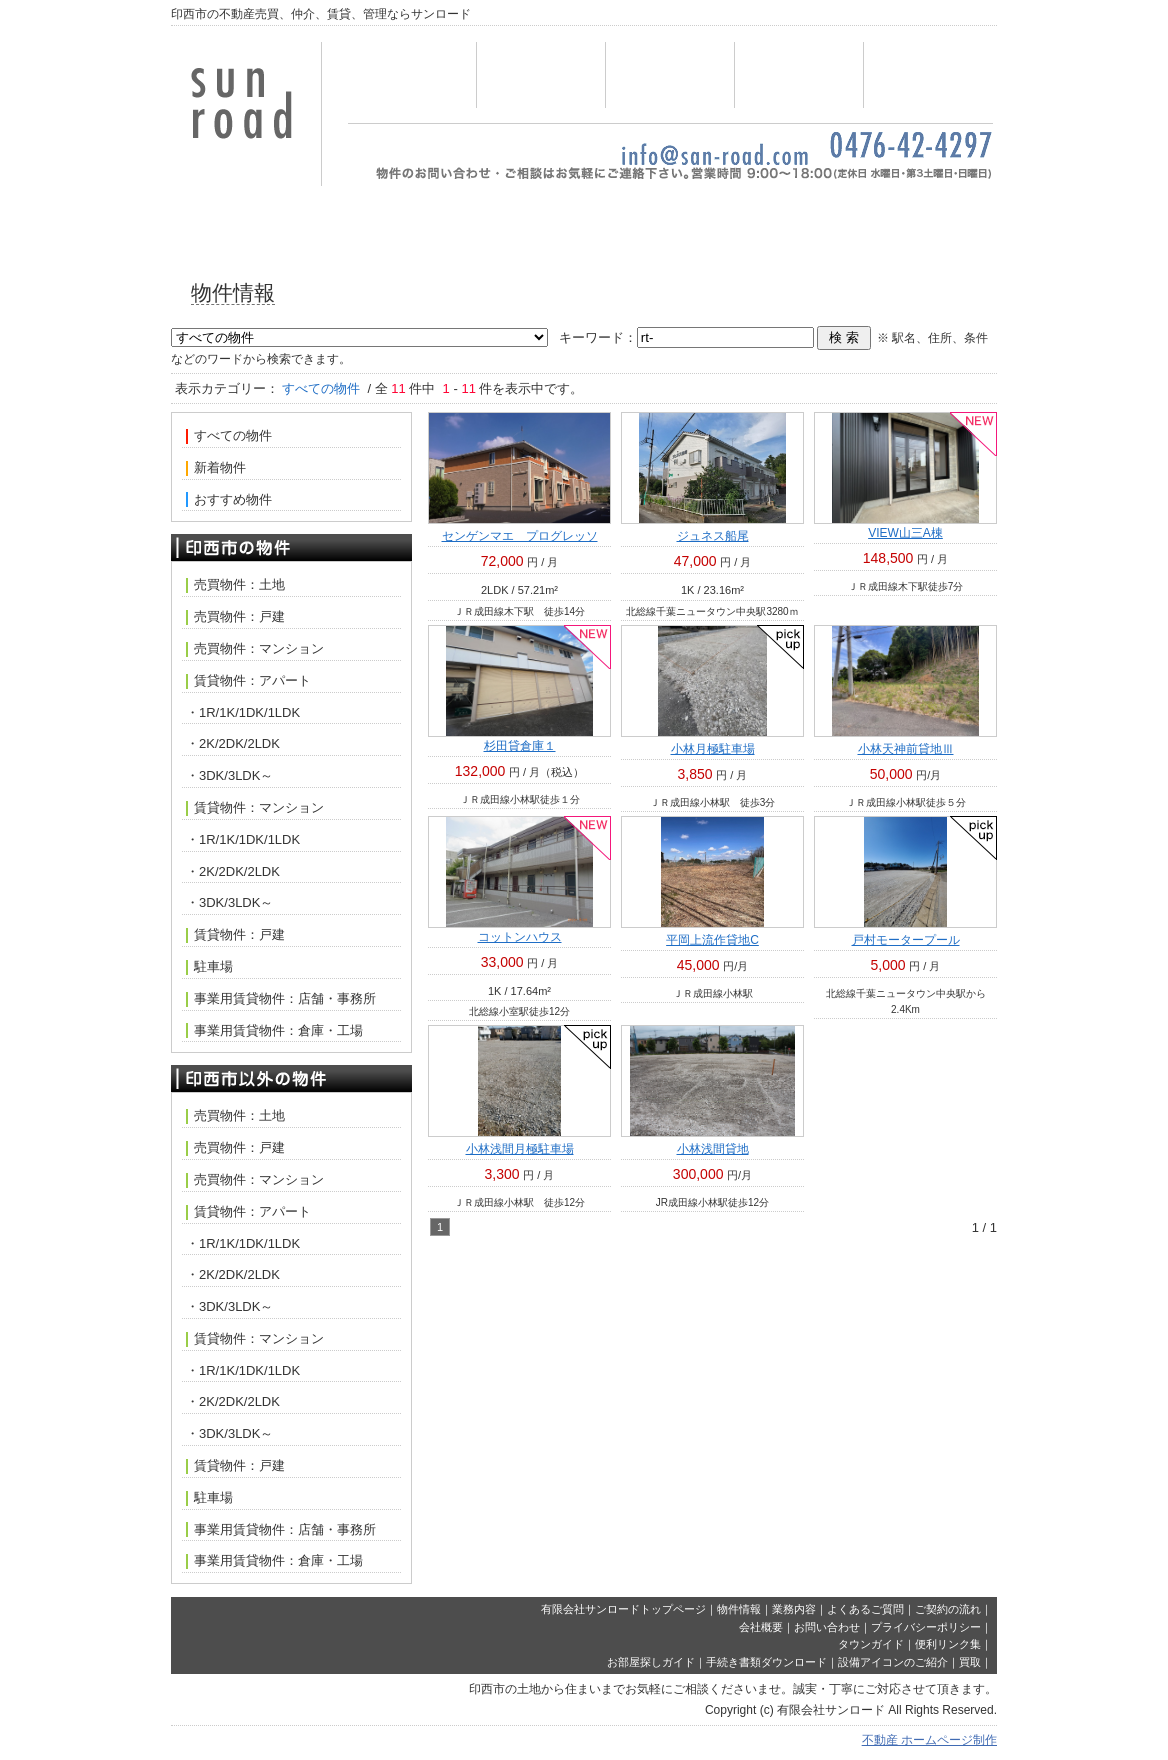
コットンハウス (520, 937)
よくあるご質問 (865, 1609)
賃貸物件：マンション (255, 808)
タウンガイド (871, 1644)
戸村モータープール (906, 940)
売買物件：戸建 (235, 617)
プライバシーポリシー (926, 1627)
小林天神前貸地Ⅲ (906, 749)
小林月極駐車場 (713, 749)
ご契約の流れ (948, 1609)
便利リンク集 (948, 1644)
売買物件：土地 (235, 585)
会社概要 (928, 75)
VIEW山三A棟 (905, 533)
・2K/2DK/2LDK (233, 743)
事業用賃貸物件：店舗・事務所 (281, 999)
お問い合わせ (799, 75)
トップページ (412, 75)
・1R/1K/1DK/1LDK (243, 712)
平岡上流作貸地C (712, 940)
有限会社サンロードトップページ (623, 1609)
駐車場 (209, 967)
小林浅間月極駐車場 (520, 1149)
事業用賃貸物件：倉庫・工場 (274, 1031)
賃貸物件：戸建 (235, 935)
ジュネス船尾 (713, 536)
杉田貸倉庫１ (520, 746)
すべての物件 (229, 436)
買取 (970, 1662)
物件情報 (541, 75)
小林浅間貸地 (713, 1149)
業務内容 (670, 75)
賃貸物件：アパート (248, 681)
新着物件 (216, 468)
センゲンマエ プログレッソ (520, 536)
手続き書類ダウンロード (766, 1662)
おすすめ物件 (229, 500)
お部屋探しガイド (651, 1662)
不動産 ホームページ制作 (929, 1740)
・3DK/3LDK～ (229, 775)
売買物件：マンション (255, 649)
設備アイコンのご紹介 (893, 1662)
